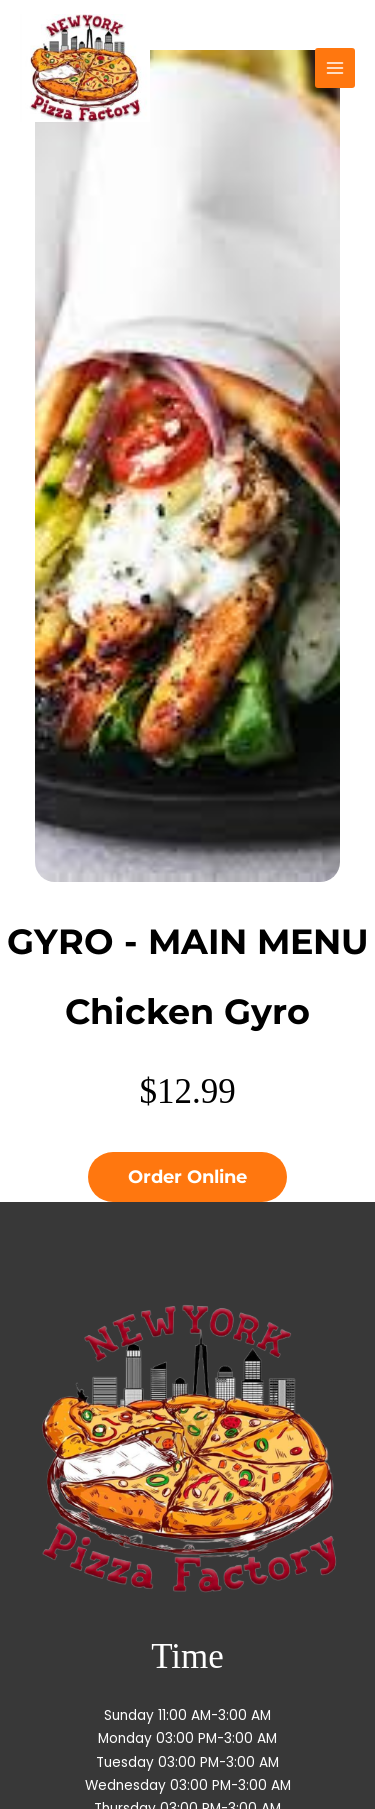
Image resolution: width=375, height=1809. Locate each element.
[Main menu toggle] (335, 68)
